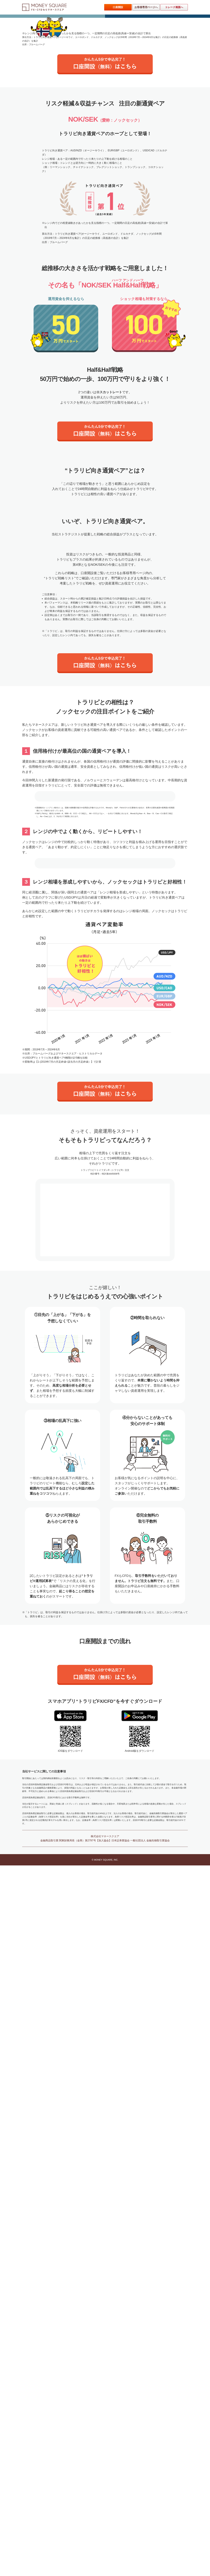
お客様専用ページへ (146, 7)
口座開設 (118, 7)
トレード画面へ (174, 7)
